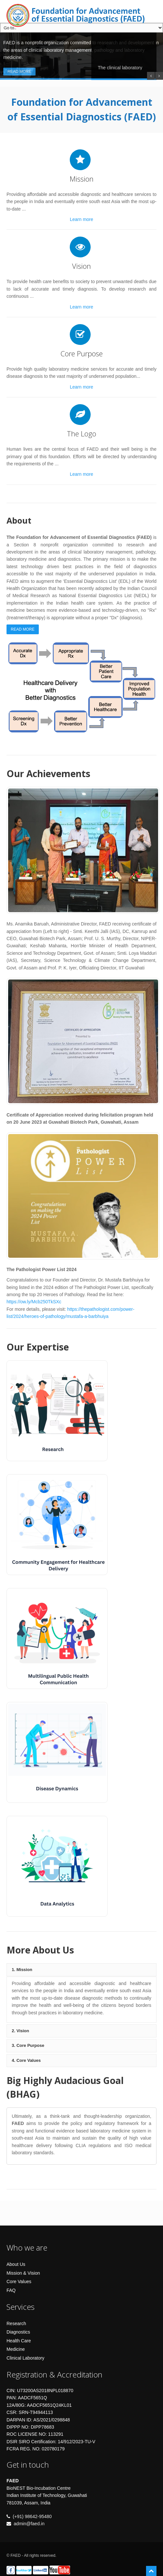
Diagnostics (18, 2332)
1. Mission (22, 1969)
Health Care (19, 2340)
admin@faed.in (29, 2523)
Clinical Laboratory (25, 2358)
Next (150, 686)
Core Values (19, 2281)
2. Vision (20, 2030)
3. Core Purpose (28, 2045)
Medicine (16, 2349)
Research (16, 2323)
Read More (19, 71)
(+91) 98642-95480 (32, 2516)
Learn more (81, 219)
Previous (13, 686)
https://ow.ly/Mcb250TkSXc (34, 1301)
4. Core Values (26, 2060)
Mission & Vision (23, 2273)
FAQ (11, 2290)
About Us (16, 2264)
